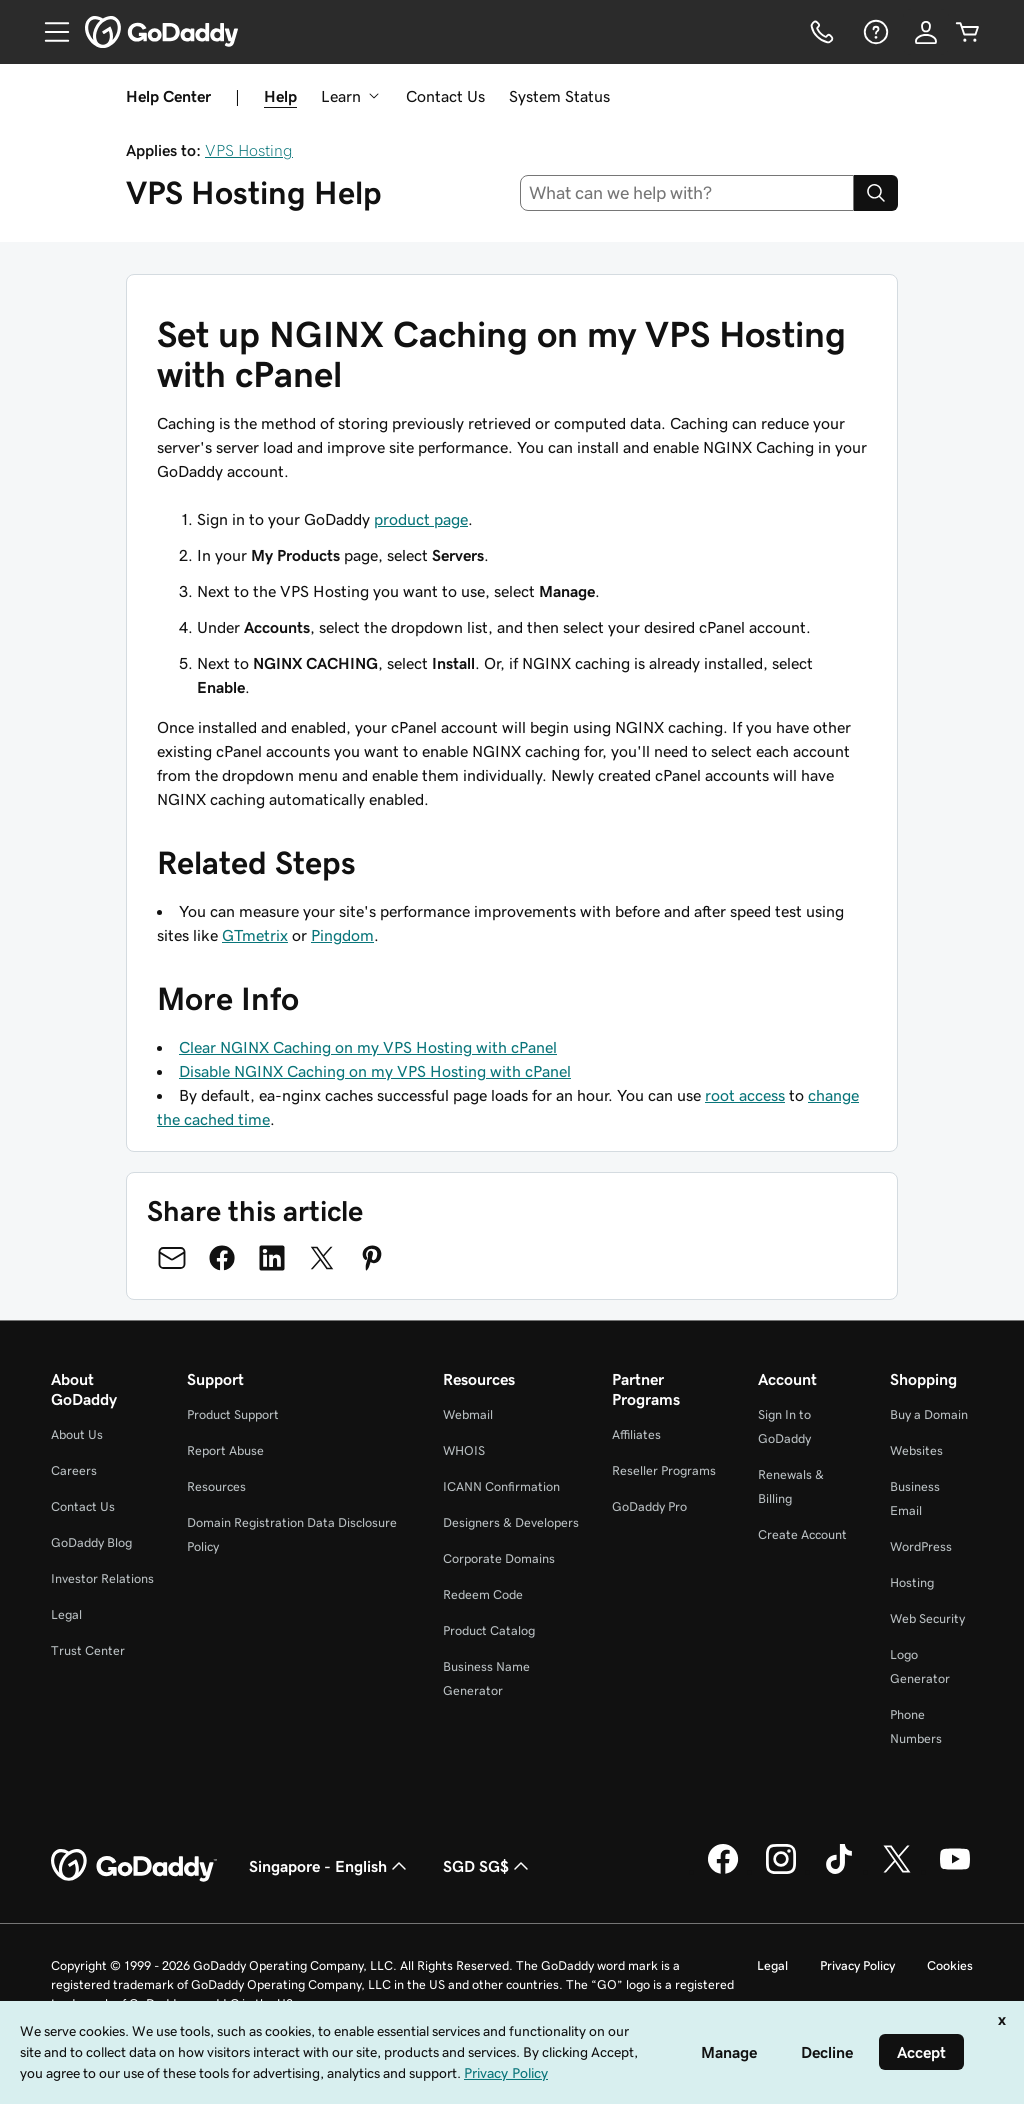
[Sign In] (926, 32)
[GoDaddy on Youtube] (955, 1871)
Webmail (468, 1414)
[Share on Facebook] (222, 1258)
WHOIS (464, 1450)
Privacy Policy (857, 1965)
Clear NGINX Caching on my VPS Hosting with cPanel (368, 1047)
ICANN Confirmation (501, 1486)
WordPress (921, 1546)
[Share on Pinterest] (372, 1258)
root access (745, 1095)
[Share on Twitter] (322, 1258)
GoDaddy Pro (649, 1506)
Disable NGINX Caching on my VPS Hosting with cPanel (375, 1071)
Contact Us (445, 96)
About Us (77, 1434)
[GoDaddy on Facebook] (723, 1871)
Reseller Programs (664, 1470)
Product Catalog (489, 1630)
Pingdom (342, 935)
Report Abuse (225, 1450)
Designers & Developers (511, 1522)
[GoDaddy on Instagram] (781, 1871)
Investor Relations (102, 1578)
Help (280, 96)
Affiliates (636, 1434)
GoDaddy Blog (91, 1542)
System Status (559, 96)
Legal (66, 1614)
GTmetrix (255, 935)
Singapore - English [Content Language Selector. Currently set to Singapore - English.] (330, 1866)
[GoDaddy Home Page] (134, 1866)
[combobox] (687, 193)
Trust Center (88, 1650)
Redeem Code (483, 1594)
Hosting (912, 1582)
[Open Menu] (49, 32)
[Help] (874, 32)
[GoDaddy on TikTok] (839, 1871)
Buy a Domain (929, 1414)
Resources (216, 1486)
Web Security (927, 1618)
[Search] (876, 193)
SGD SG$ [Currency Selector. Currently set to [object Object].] (488, 1866)
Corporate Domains (499, 1558)
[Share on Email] (172, 1258)
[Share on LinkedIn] (272, 1258)
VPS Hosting (249, 150)
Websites (916, 1450)
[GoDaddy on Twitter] (897, 1871)
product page (421, 519)
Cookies (950, 1965)
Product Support (233, 1414)
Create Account (802, 1534)
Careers (74, 1470)
